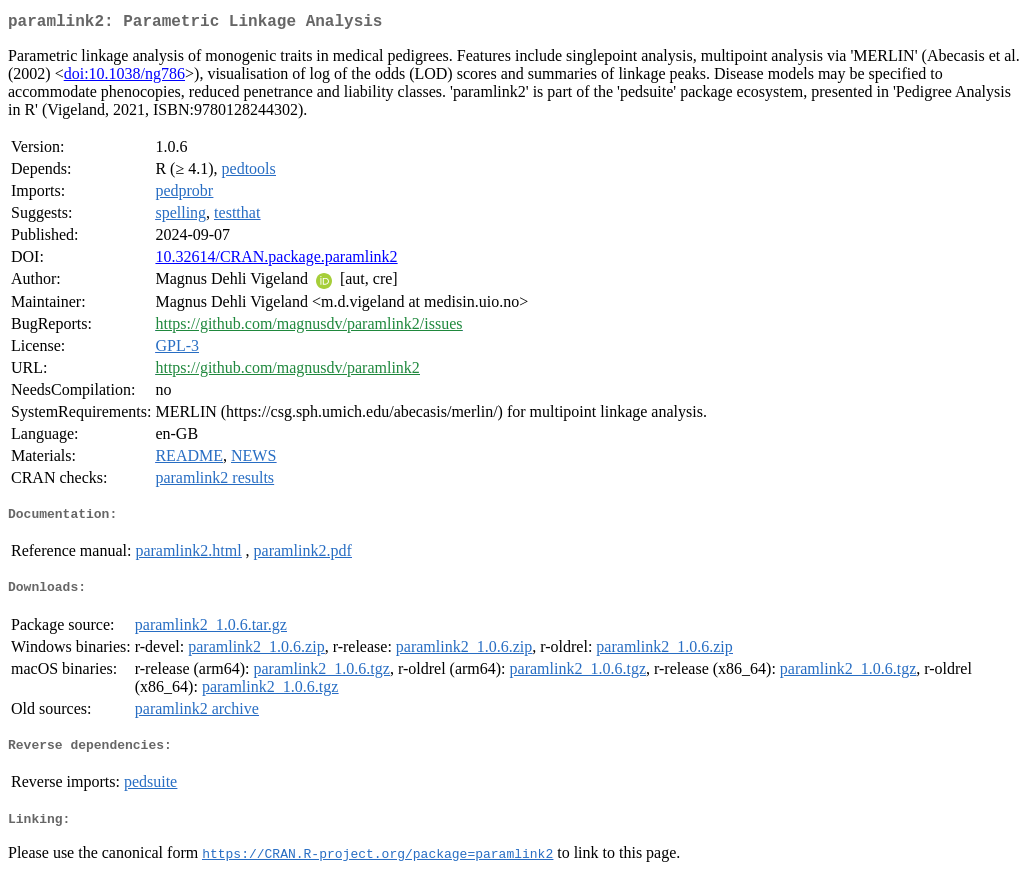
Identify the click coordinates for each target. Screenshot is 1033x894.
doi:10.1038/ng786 (124, 77)
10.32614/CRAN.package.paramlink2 (276, 260)
